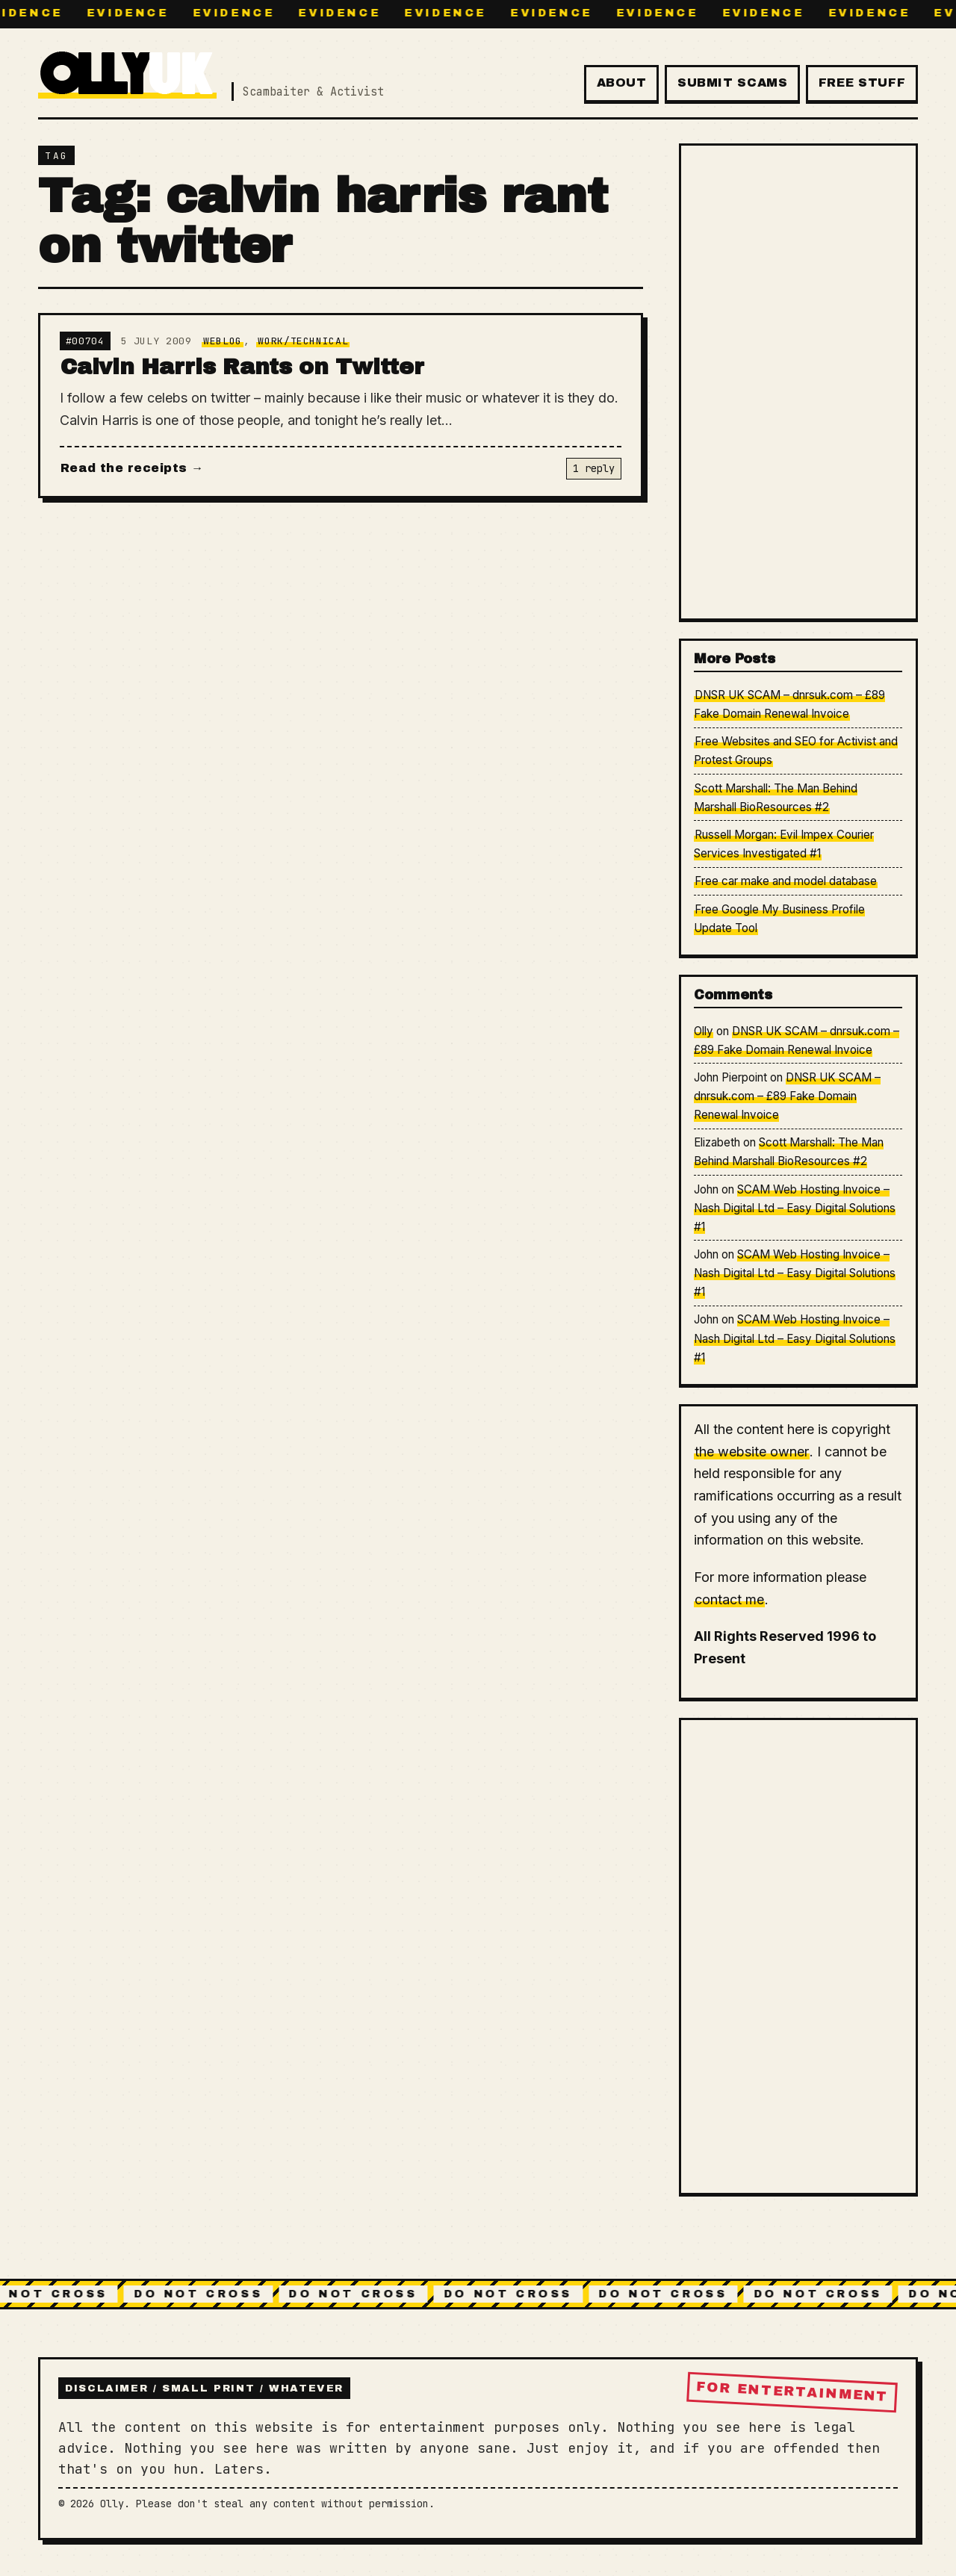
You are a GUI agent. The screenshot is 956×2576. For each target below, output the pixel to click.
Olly (703, 1031)
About (622, 82)
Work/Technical (303, 341)
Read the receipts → (132, 468)
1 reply (594, 468)
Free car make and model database (786, 881)
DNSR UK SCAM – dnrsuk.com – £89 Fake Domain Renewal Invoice (787, 1096)
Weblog (222, 341)
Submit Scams (732, 82)
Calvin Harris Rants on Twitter (241, 367)
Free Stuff (862, 82)
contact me (729, 1599)
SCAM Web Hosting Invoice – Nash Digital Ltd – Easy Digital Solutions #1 (795, 1208)
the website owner (752, 1451)
